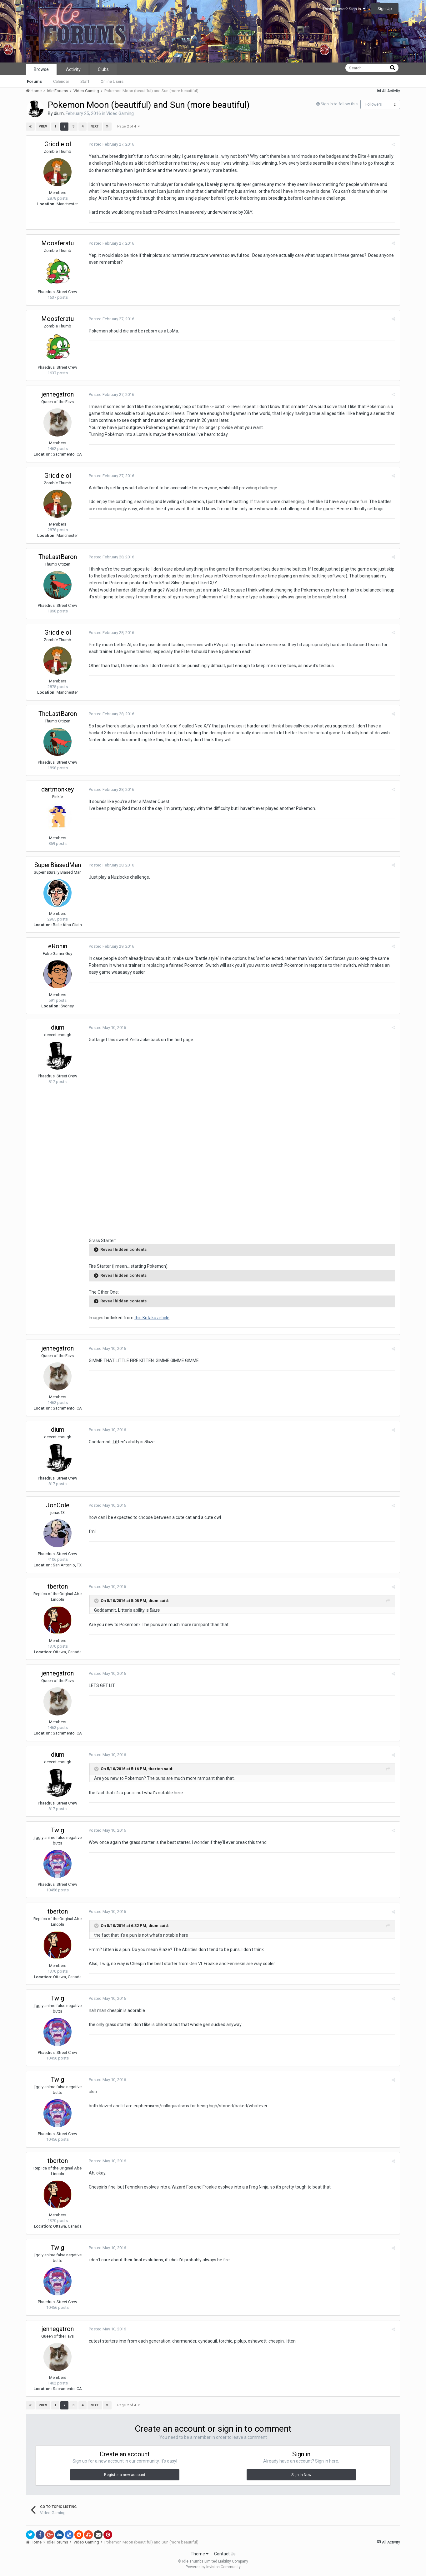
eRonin (57, 946)
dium (59, 113)
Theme (199, 2553)
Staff (84, 81)
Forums (34, 81)
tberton (58, 1586)
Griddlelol (57, 144)
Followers (373, 104)
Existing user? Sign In (344, 9)
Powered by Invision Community (213, 2567)
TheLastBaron (57, 557)
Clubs (103, 69)
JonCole (57, 1505)
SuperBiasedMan (57, 865)
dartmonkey (57, 789)
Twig (57, 1830)
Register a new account (124, 2475)
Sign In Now (301, 2475)
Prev (43, 126)
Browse (41, 69)
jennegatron (58, 394)
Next (95, 126)
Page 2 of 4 (128, 126)
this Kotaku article (151, 1317)
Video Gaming (120, 113)
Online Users (112, 81)
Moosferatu (57, 243)
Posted (111, 144)
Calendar (61, 81)
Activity (73, 69)
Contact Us (225, 2553)
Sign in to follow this (339, 104)
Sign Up (385, 8)
